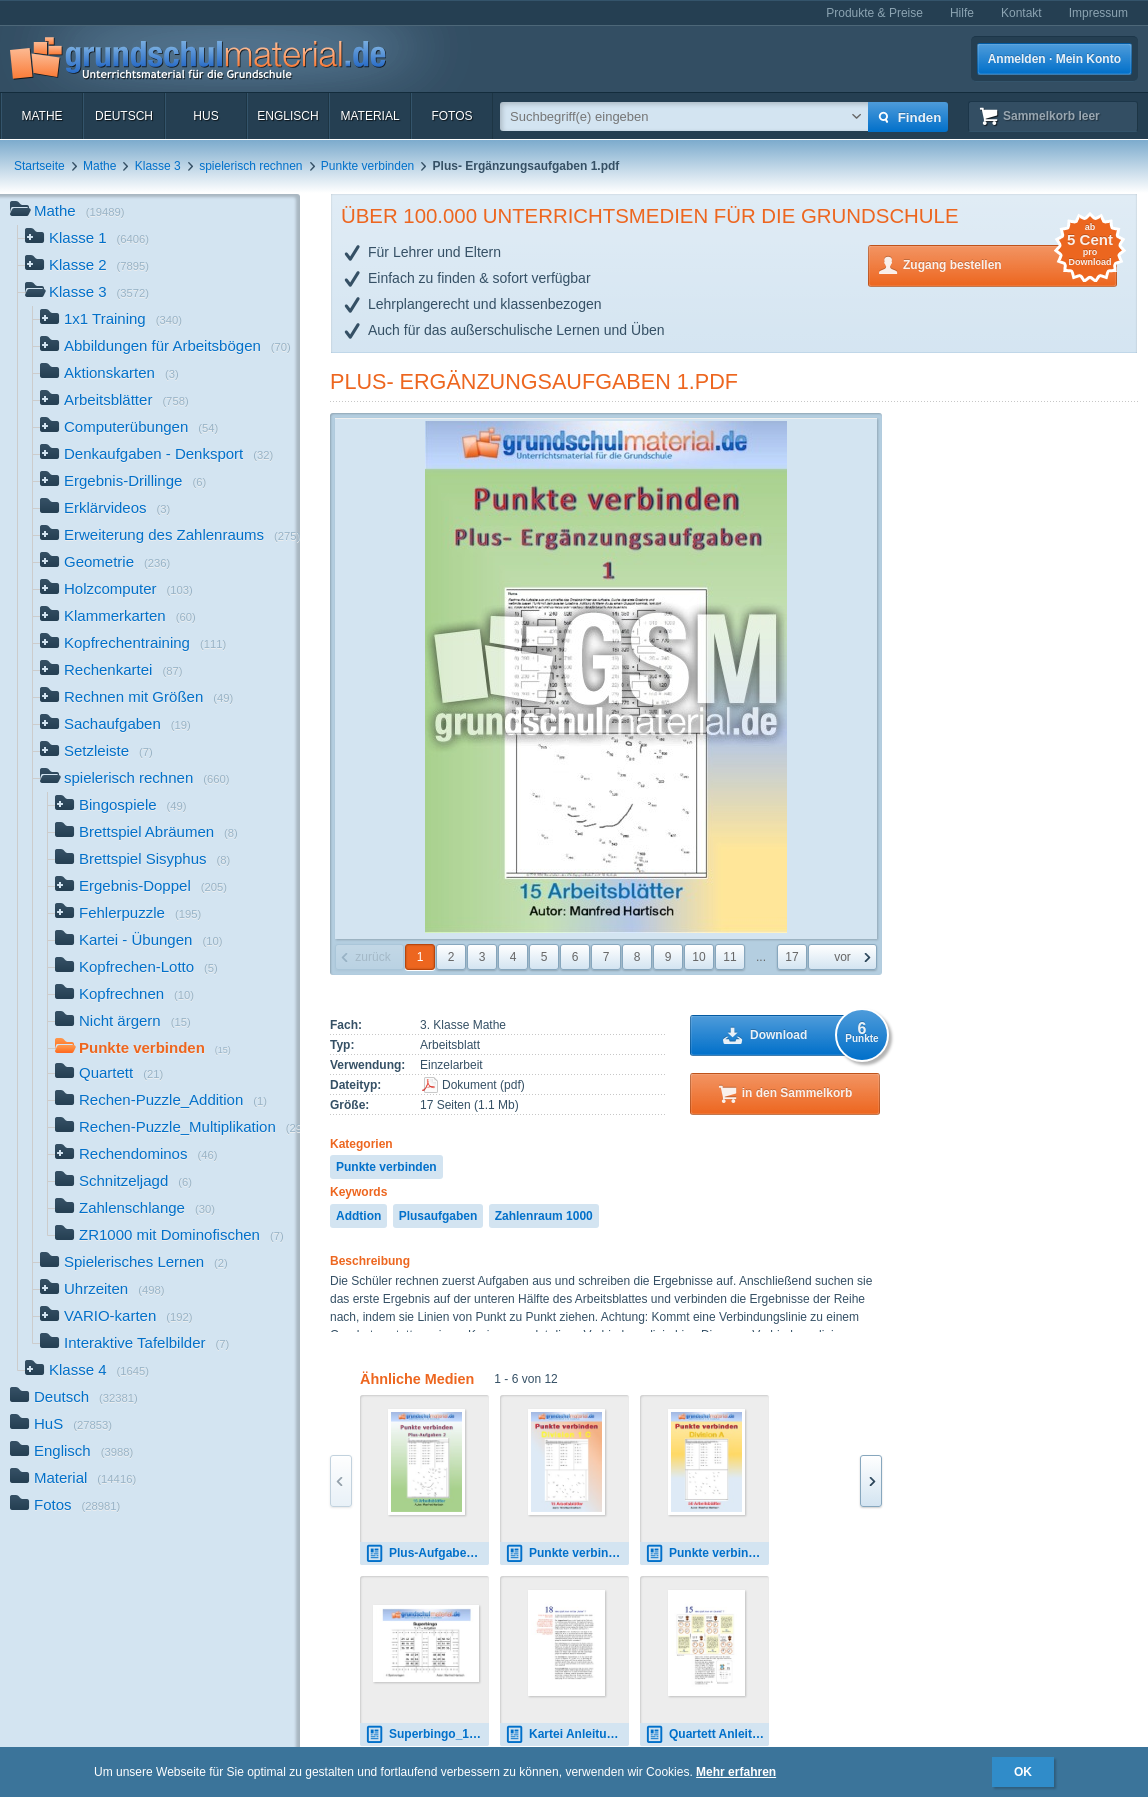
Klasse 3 (158, 166)
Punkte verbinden (367, 166)
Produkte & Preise (874, 13)
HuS (205, 116)
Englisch (287, 116)
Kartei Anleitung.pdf (567, 1734)
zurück (372, 957)
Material (369, 116)
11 (729, 957)
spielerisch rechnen (250, 166)
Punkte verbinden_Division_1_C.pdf (567, 1553)
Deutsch (124, 116)
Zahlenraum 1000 (544, 1216)
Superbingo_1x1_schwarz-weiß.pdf (427, 1734)
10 (698, 957)
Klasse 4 (87, 1371)
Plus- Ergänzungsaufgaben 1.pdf (534, 381)
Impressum (1098, 13)
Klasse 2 (87, 266)
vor (842, 957)
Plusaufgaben (438, 1216)
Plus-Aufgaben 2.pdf (427, 1553)
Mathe (41, 116)
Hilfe (962, 13)
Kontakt (1021, 13)
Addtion (358, 1216)
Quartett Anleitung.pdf (707, 1734)
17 (791, 957)
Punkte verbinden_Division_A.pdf (707, 1553)
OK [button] (1023, 1772)
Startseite (39, 166)
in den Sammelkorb (797, 1093)
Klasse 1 (87, 239)
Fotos (451, 116)
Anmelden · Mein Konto (1054, 59)
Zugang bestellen (1010, 263)
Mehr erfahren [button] (736, 1772)
